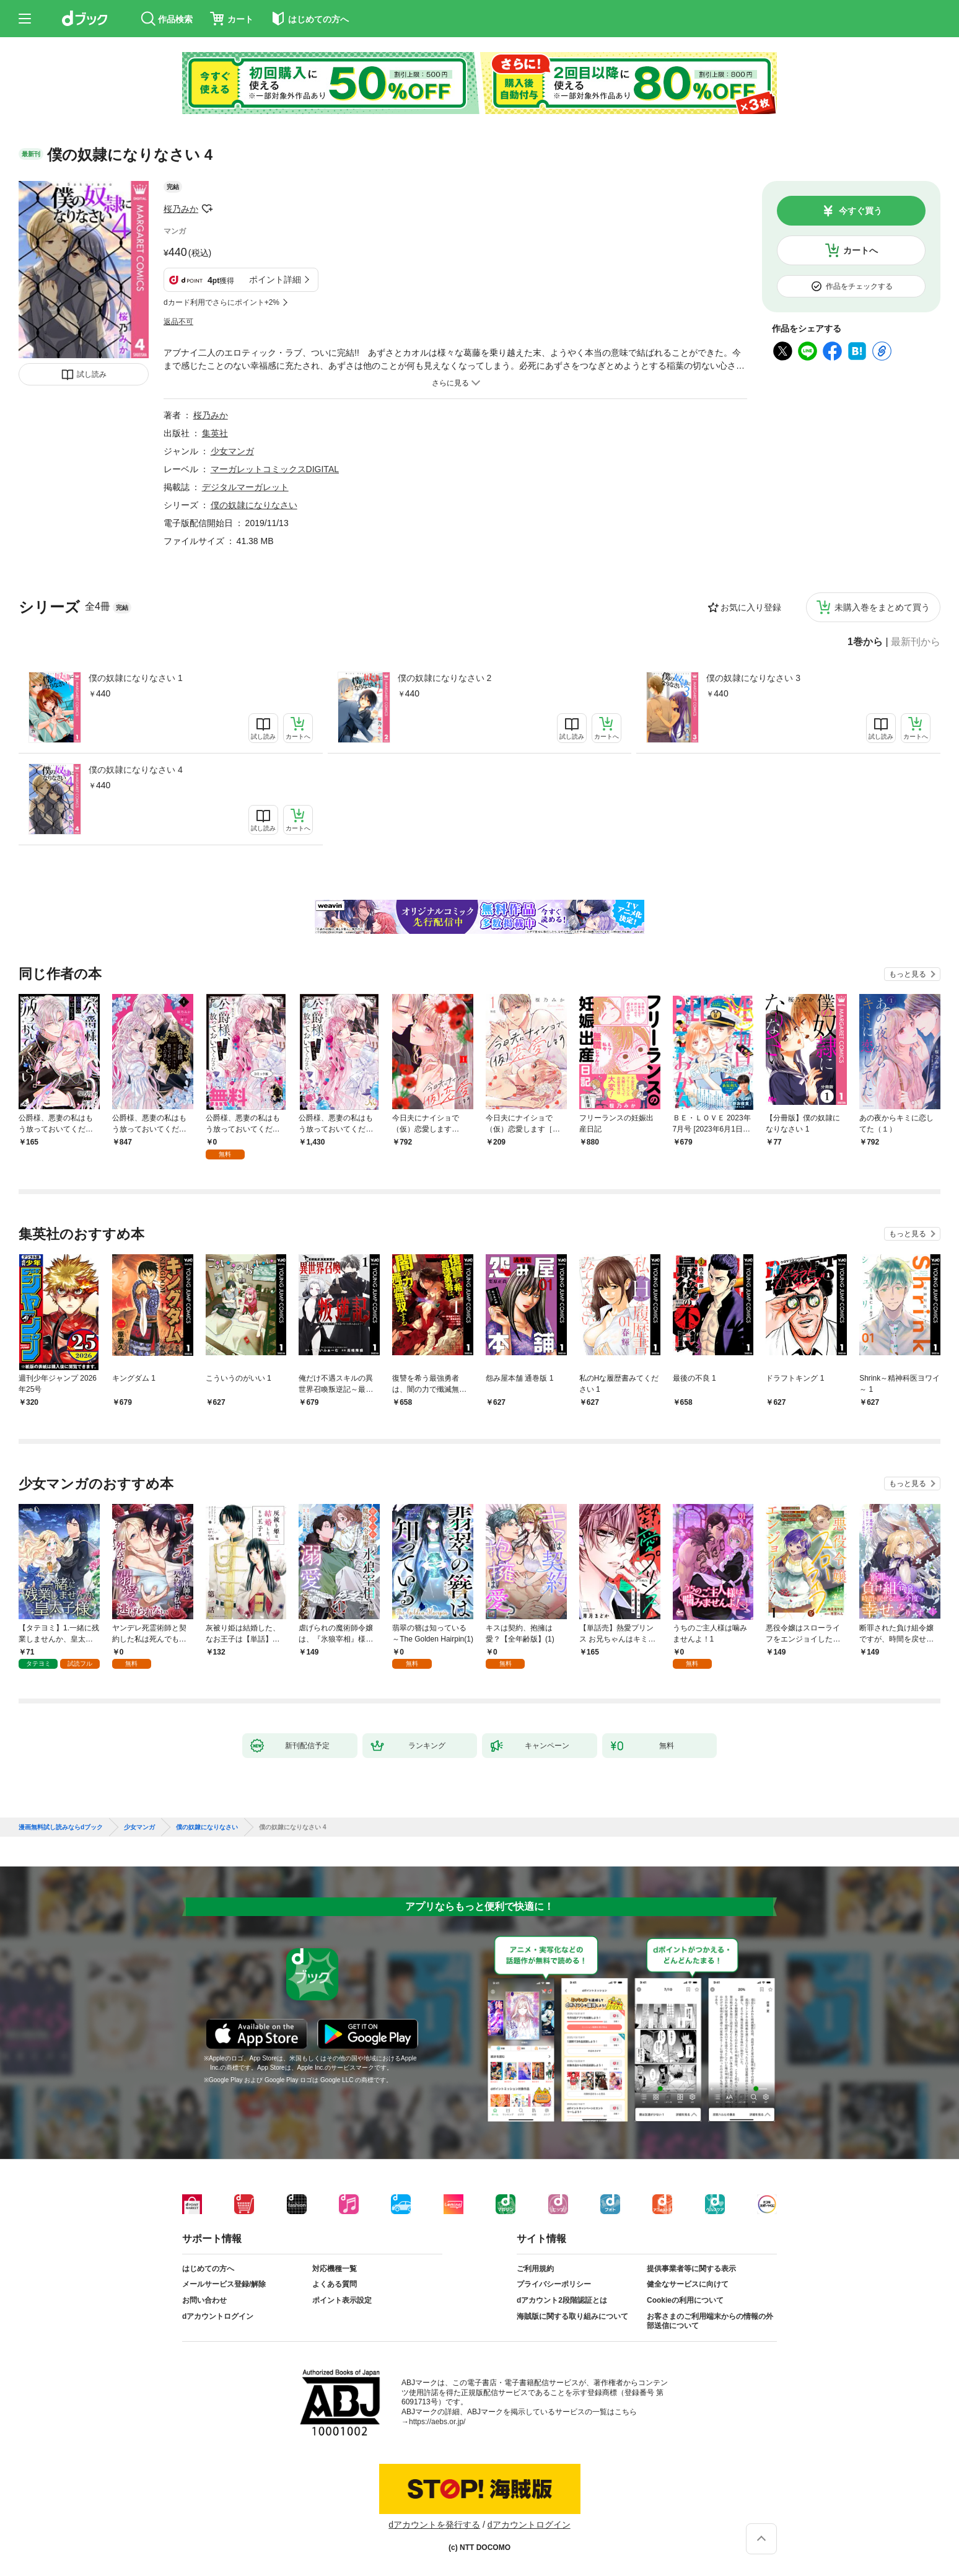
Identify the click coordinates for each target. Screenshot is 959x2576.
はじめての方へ (208, 2268)
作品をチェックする (859, 286)
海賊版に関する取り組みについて (572, 2316)
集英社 (215, 433)
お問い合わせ (204, 2300)
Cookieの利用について (685, 2300)
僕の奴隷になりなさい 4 (136, 770)
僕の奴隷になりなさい (254, 505)
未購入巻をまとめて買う (882, 607)
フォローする (207, 209)
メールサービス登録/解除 (224, 2284)
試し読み (92, 374)
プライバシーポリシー (554, 2284)
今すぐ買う (860, 211)
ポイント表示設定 (342, 2300)
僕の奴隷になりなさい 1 (136, 678)
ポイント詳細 (275, 279)
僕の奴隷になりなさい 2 (445, 678)
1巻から (865, 642)
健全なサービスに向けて (688, 2284)
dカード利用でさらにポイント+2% (221, 302)
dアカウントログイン (217, 2316)
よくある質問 (334, 2284)
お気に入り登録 (750, 607)
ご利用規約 (535, 2268)
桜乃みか (181, 209)
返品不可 (178, 321)
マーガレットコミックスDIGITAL (275, 469)
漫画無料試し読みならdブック (61, 1827)
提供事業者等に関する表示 (691, 2268)
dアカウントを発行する (434, 2525)
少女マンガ (232, 451)
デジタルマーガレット (245, 487)
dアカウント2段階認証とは (562, 2300)
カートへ (860, 250)
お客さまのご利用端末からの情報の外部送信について (710, 2321)
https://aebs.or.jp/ (437, 2421)
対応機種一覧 (334, 2268)
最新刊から (915, 642)
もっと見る (907, 974)
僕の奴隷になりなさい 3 (753, 678)
